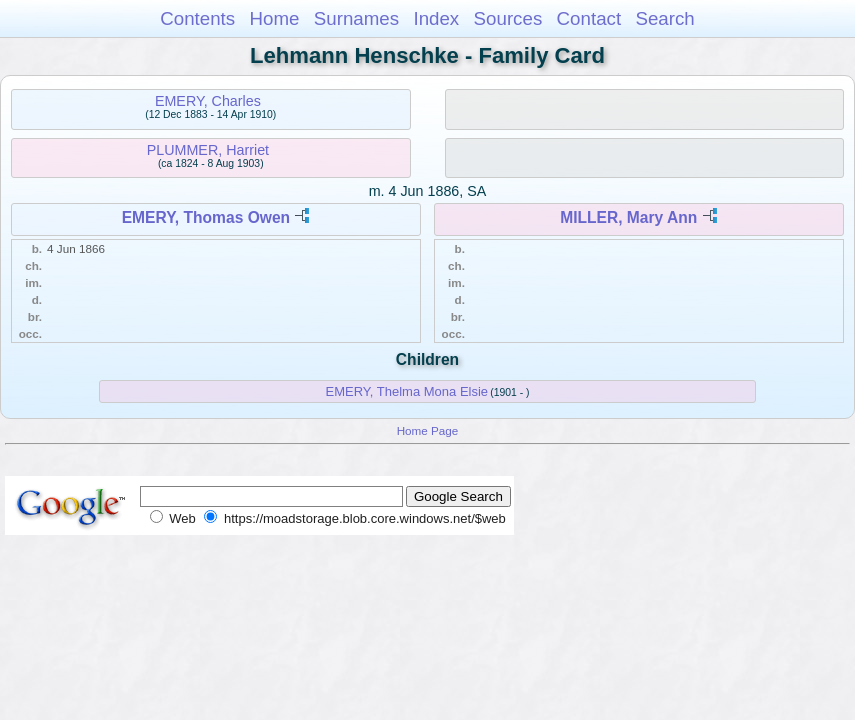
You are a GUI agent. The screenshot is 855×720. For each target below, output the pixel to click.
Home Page (428, 430)
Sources (508, 18)
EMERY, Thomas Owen (206, 217)
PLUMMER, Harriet (208, 150)
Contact (589, 18)
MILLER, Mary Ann (628, 217)
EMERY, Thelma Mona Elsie (407, 391)
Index (436, 18)
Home (274, 18)
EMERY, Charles (208, 101)
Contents (197, 18)
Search (664, 18)
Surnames (356, 18)
